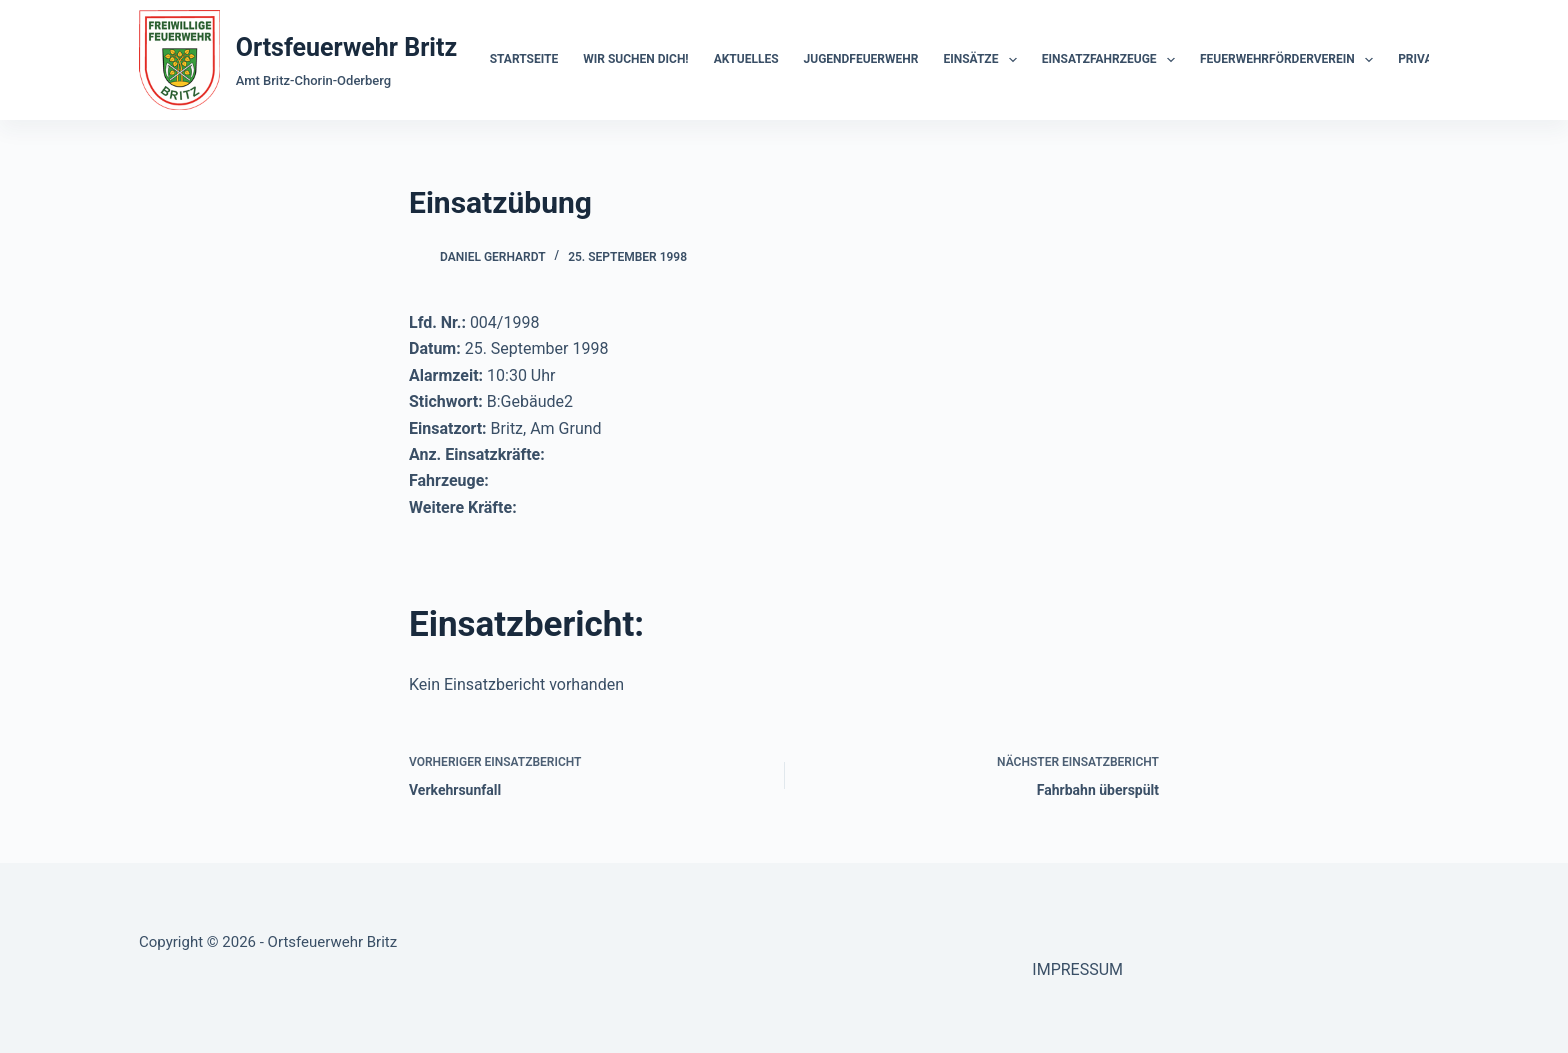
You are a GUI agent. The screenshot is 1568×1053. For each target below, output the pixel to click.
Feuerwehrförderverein (1290, 60)
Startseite (524, 59)
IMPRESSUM (1077, 969)
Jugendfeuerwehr (861, 59)
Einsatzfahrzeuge (1112, 60)
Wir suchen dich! (635, 59)
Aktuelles (746, 59)
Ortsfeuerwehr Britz (346, 47)
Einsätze (983, 60)
